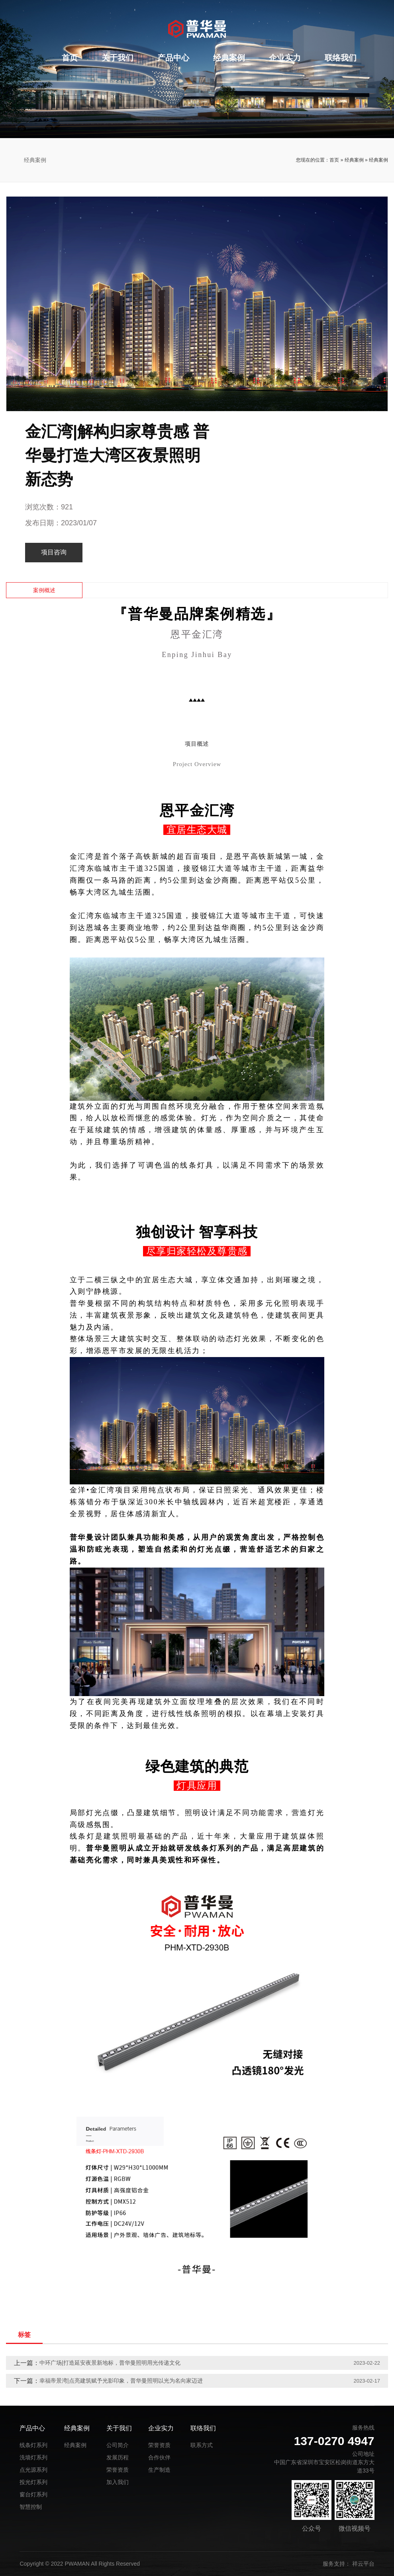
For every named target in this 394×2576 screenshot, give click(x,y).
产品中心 (173, 57)
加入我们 (117, 2482)
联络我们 (341, 57)
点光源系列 (33, 2470)
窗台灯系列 (33, 2494)
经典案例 (229, 57)
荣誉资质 (117, 2470)
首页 (70, 57)
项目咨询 (54, 552)
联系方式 (201, 2445)
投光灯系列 (33, 2482)
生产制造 (159, 2470)
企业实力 (285, 57)
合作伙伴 (159, 2457)
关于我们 (117, 57)
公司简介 (117, 2445)
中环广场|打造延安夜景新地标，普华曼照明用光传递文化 (109, 2363)
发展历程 (117, 2457)
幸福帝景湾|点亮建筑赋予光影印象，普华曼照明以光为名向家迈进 (121, 2380)
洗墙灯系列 (33, 2457)
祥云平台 (363, 2563)
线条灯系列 (33, 2445)
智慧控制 (31, 2507)
